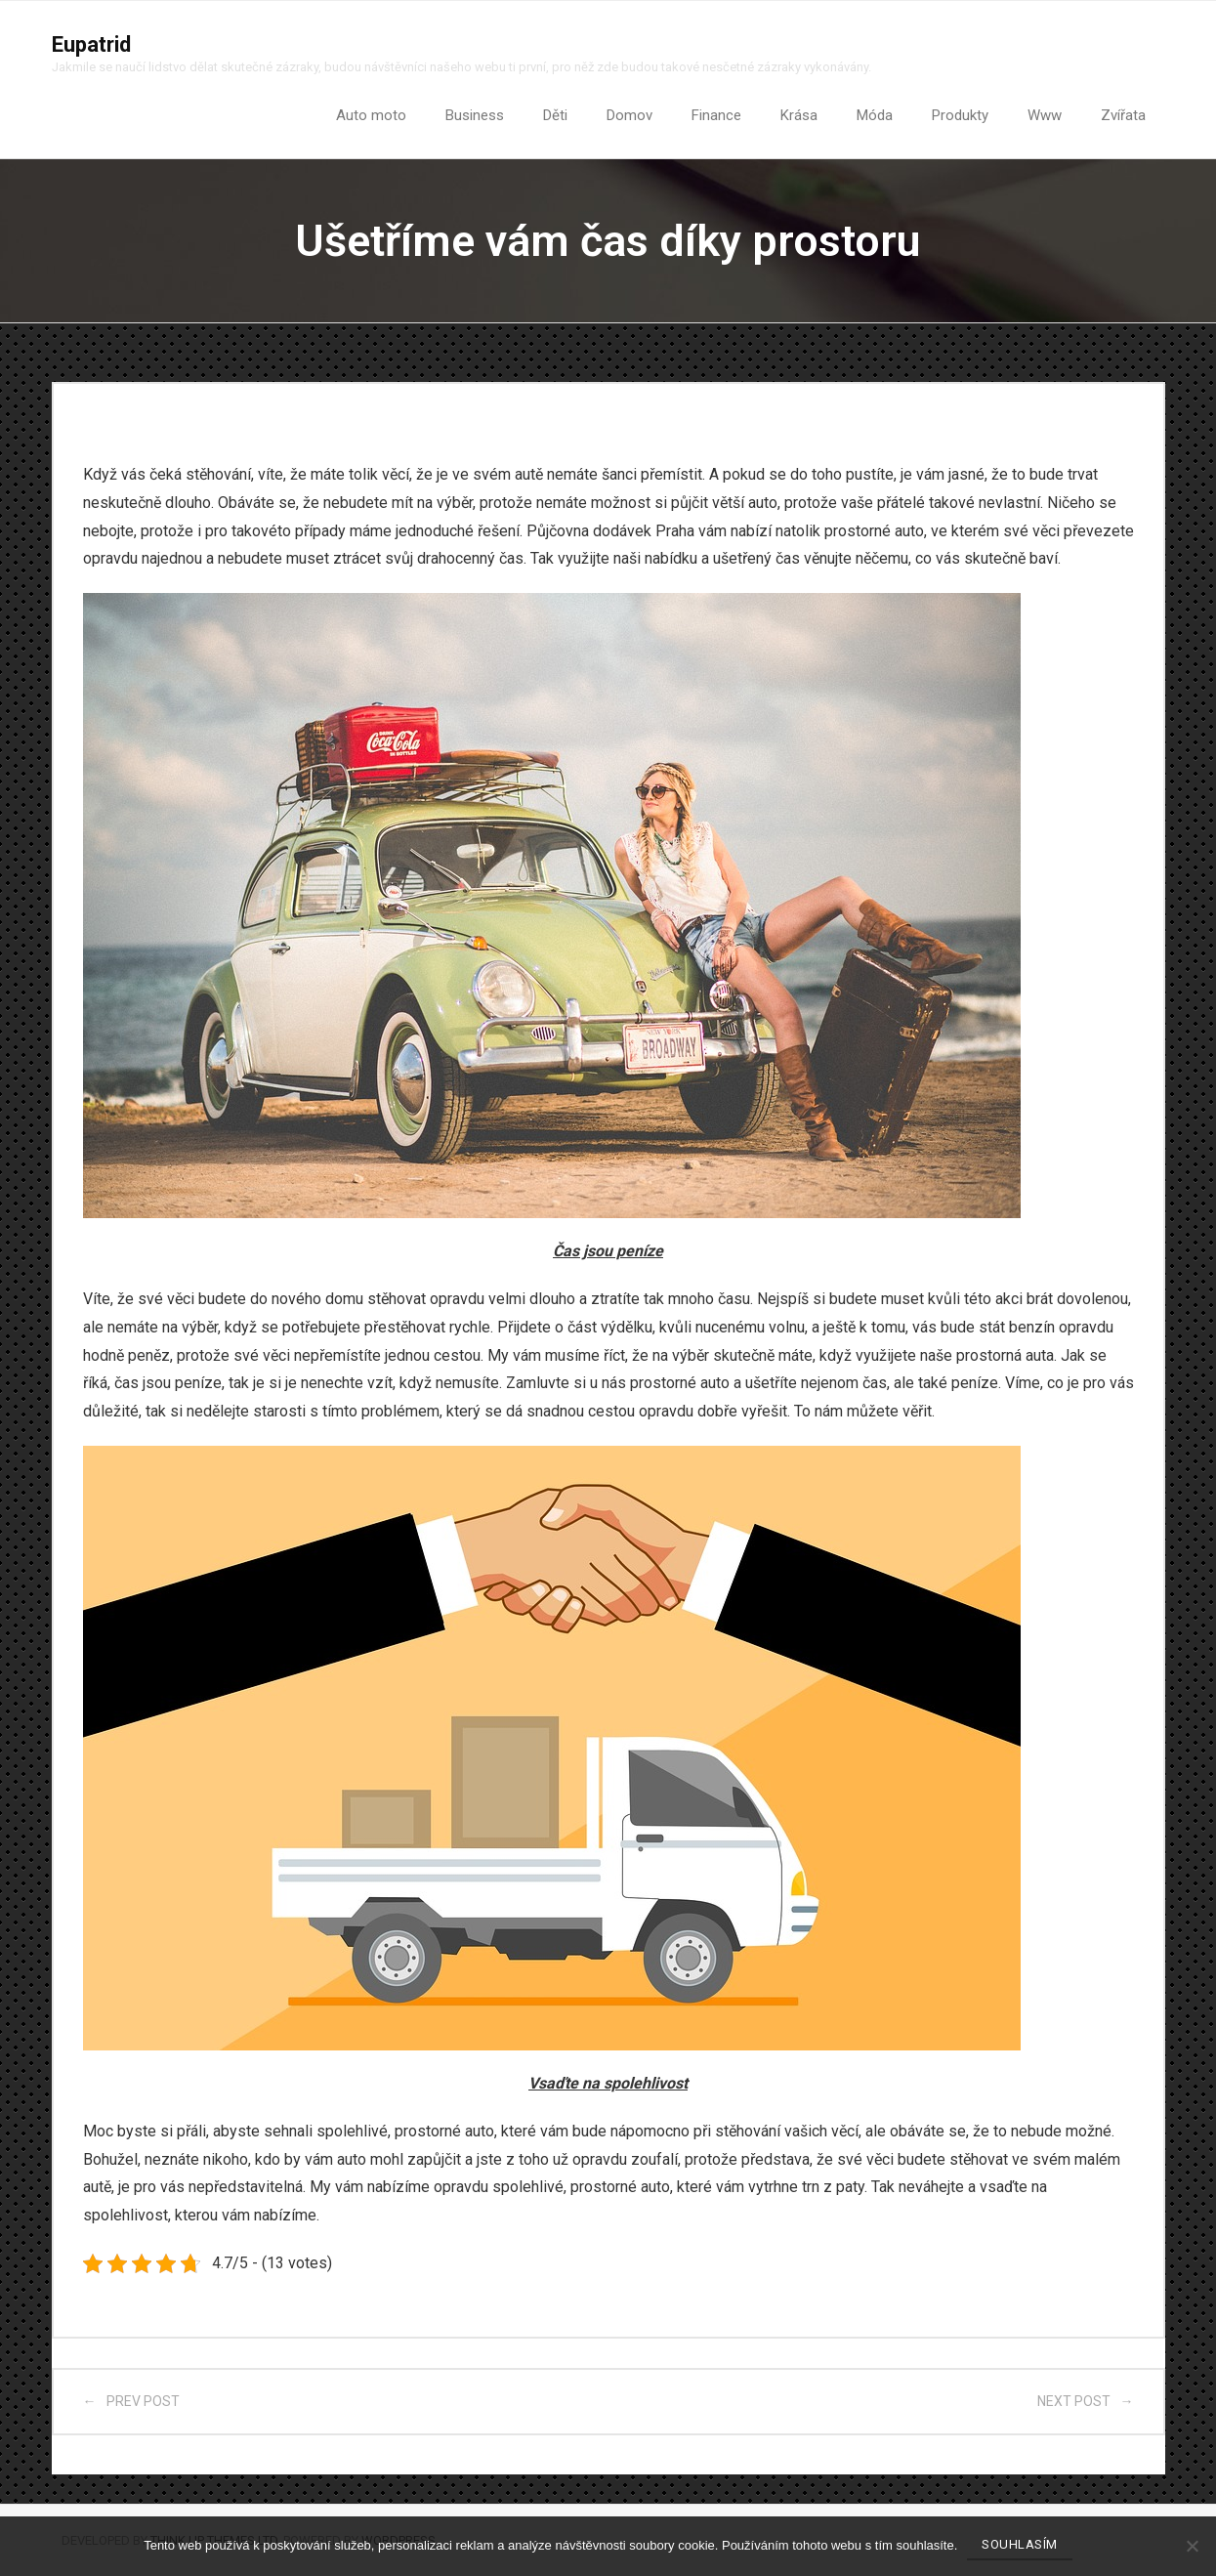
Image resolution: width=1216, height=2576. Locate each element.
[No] (1191, 2545)
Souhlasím (1020, 2544)
